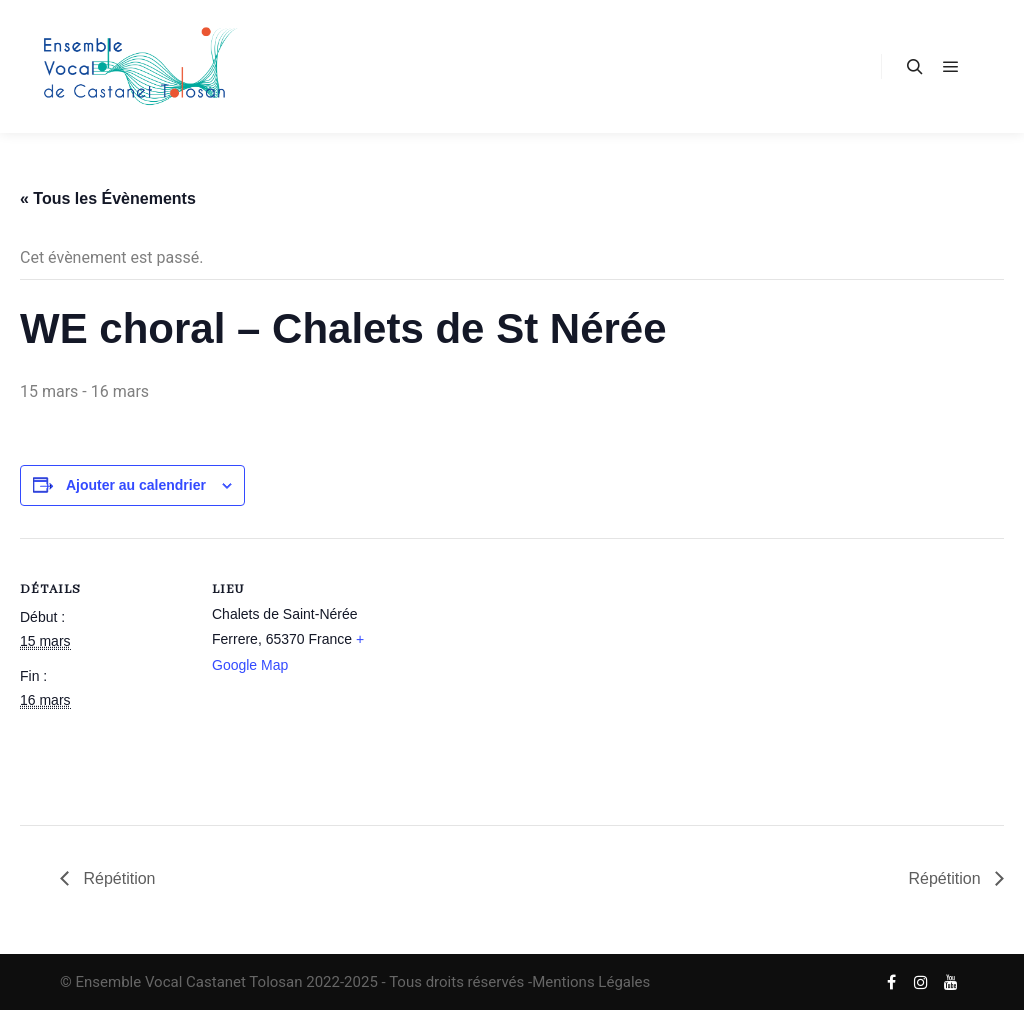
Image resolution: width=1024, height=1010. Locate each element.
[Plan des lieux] (509, 676)
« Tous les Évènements (108, 198)
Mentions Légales (591, 982)
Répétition (117, 878)
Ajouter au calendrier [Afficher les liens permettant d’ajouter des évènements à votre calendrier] (136, 485)
